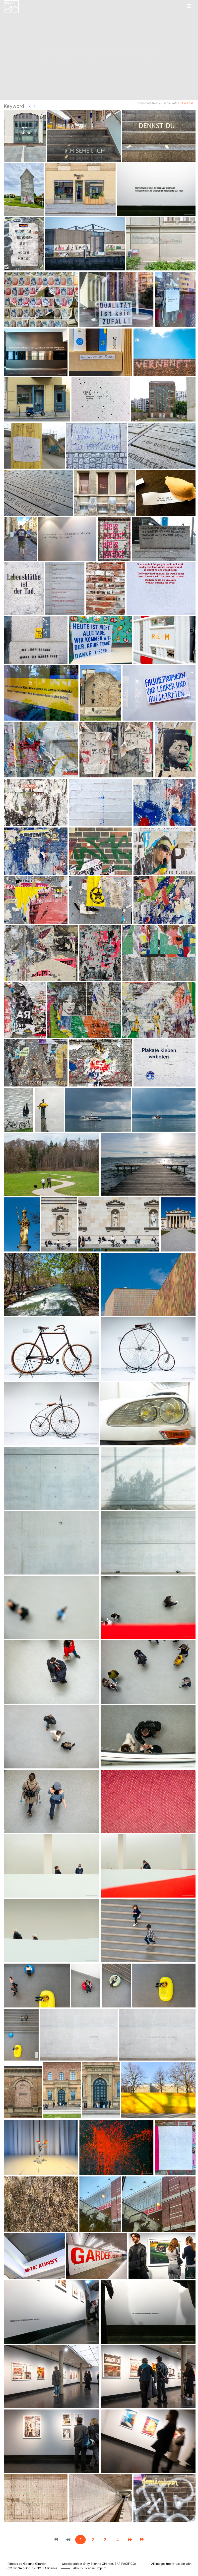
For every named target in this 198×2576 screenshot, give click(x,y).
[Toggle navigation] (189, 6)
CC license (186, 103)
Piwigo (163, 2558)
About (77, 2568)
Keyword (14, 106)
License (89, 2568)
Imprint (101, 2568)
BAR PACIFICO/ (125, 2564)
